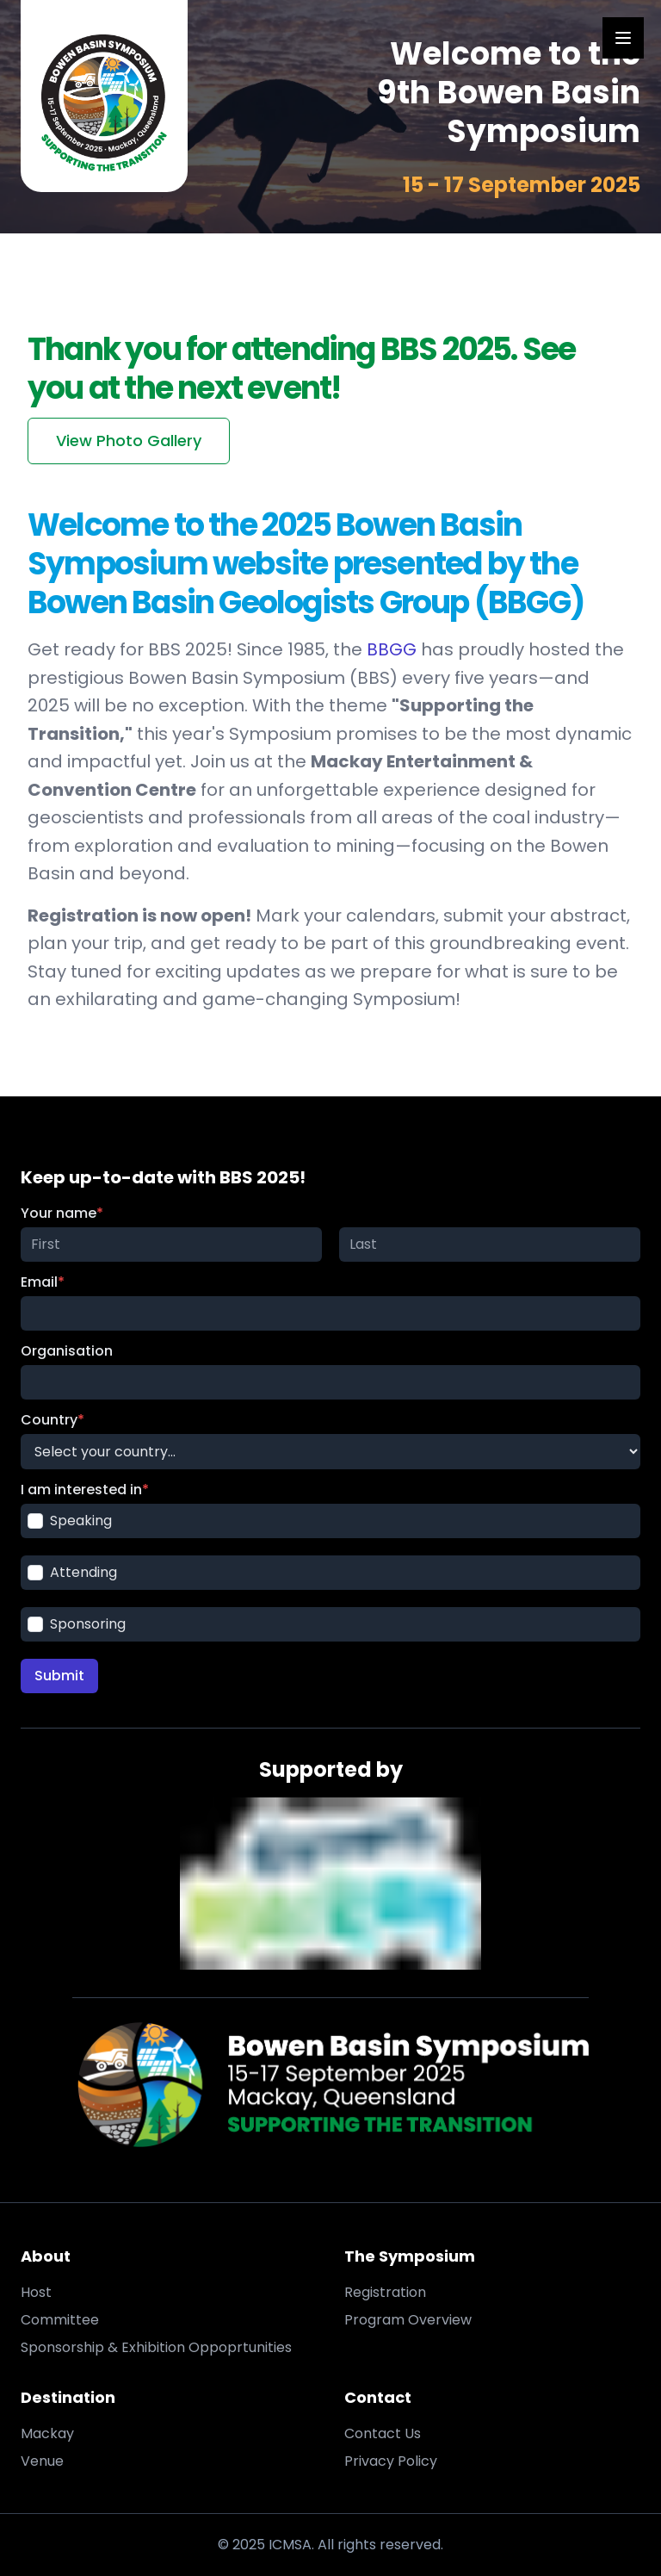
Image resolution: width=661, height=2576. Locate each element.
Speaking (70, 1520)
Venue (42, 2461)
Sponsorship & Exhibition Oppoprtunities (156, 2347)
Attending (72, 1572)
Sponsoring (77, 1624)
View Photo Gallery (128, 440)
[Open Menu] (623, 38)
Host (36, 2292)
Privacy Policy (390, 2461)
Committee (60, 2320)
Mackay (47, 2433)
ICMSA (290, 2544)
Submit (59, 1675)
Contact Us (382, 2433)
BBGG (392, 649)
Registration (385, 2292)
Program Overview (408, 2320)
